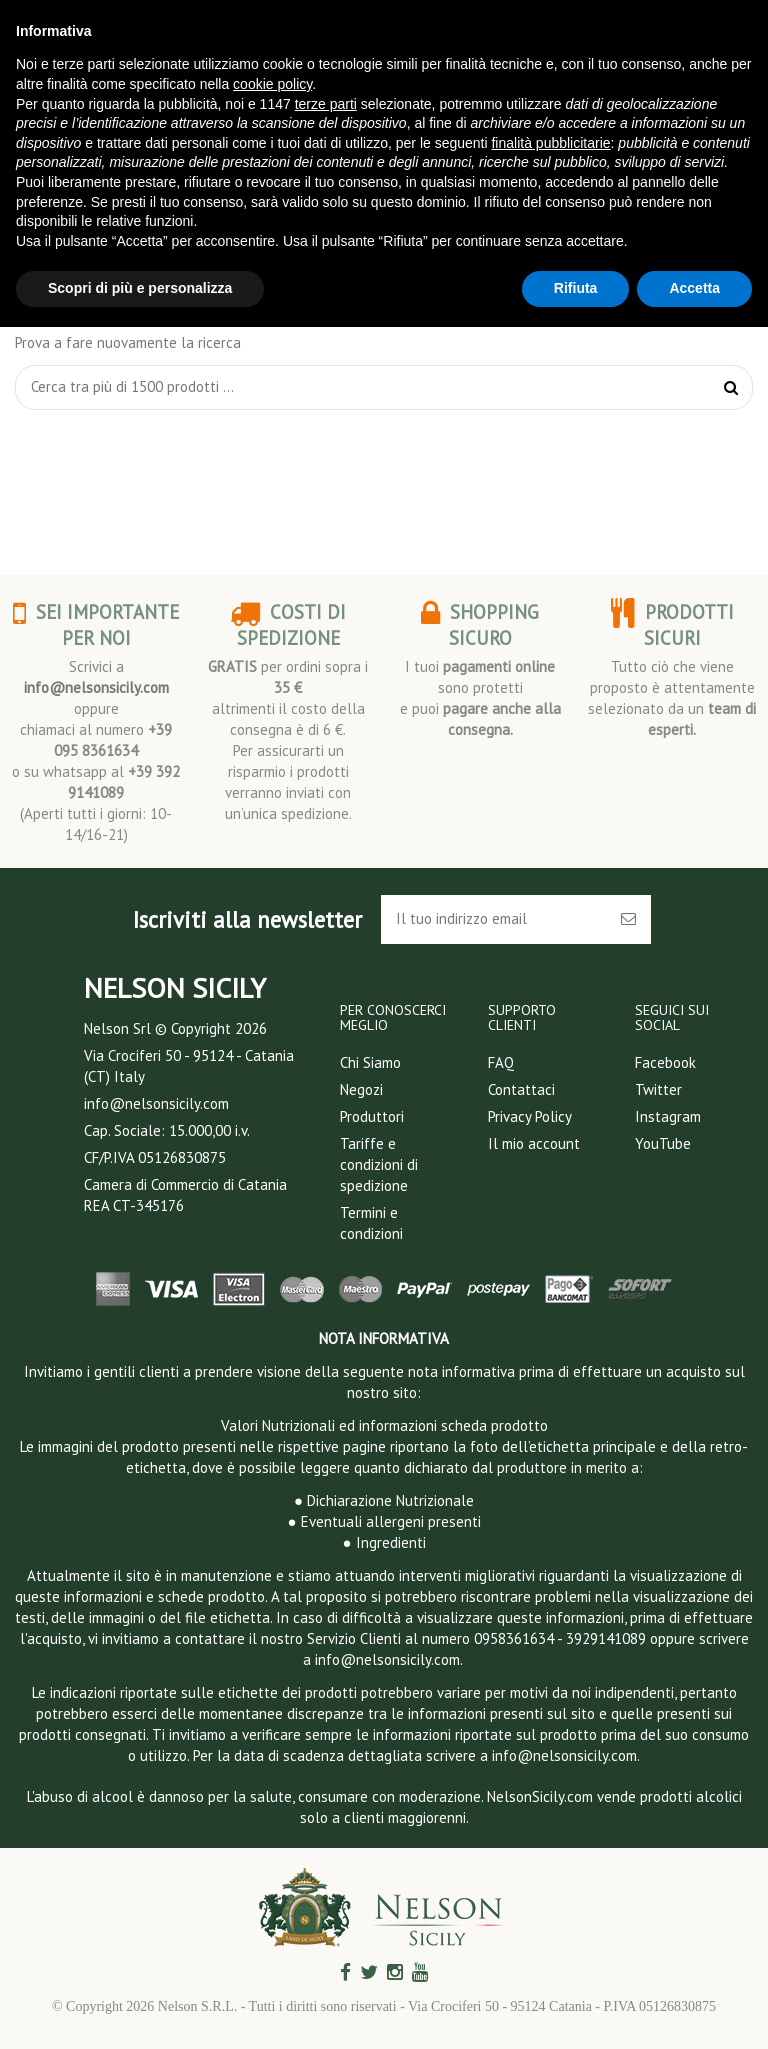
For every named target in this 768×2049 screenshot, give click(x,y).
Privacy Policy (530, 1116)
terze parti (326, 104)
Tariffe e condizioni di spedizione (379, 1164)
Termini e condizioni (371, 1223)
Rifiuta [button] (576, 288)
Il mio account (534, 1143)
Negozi (361, 1089)
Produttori (372, 1116)
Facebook (665, 1062)
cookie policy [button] (272, 84)
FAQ (501, 1062)
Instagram (668, 1116)
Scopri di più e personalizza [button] (140, 288)
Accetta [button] (694, 288)
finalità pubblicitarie (550, 143)
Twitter (658, 1089)
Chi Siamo (370, 1062)
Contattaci (521, 1089)
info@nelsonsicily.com (96, 687)
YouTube (663, 1143)
